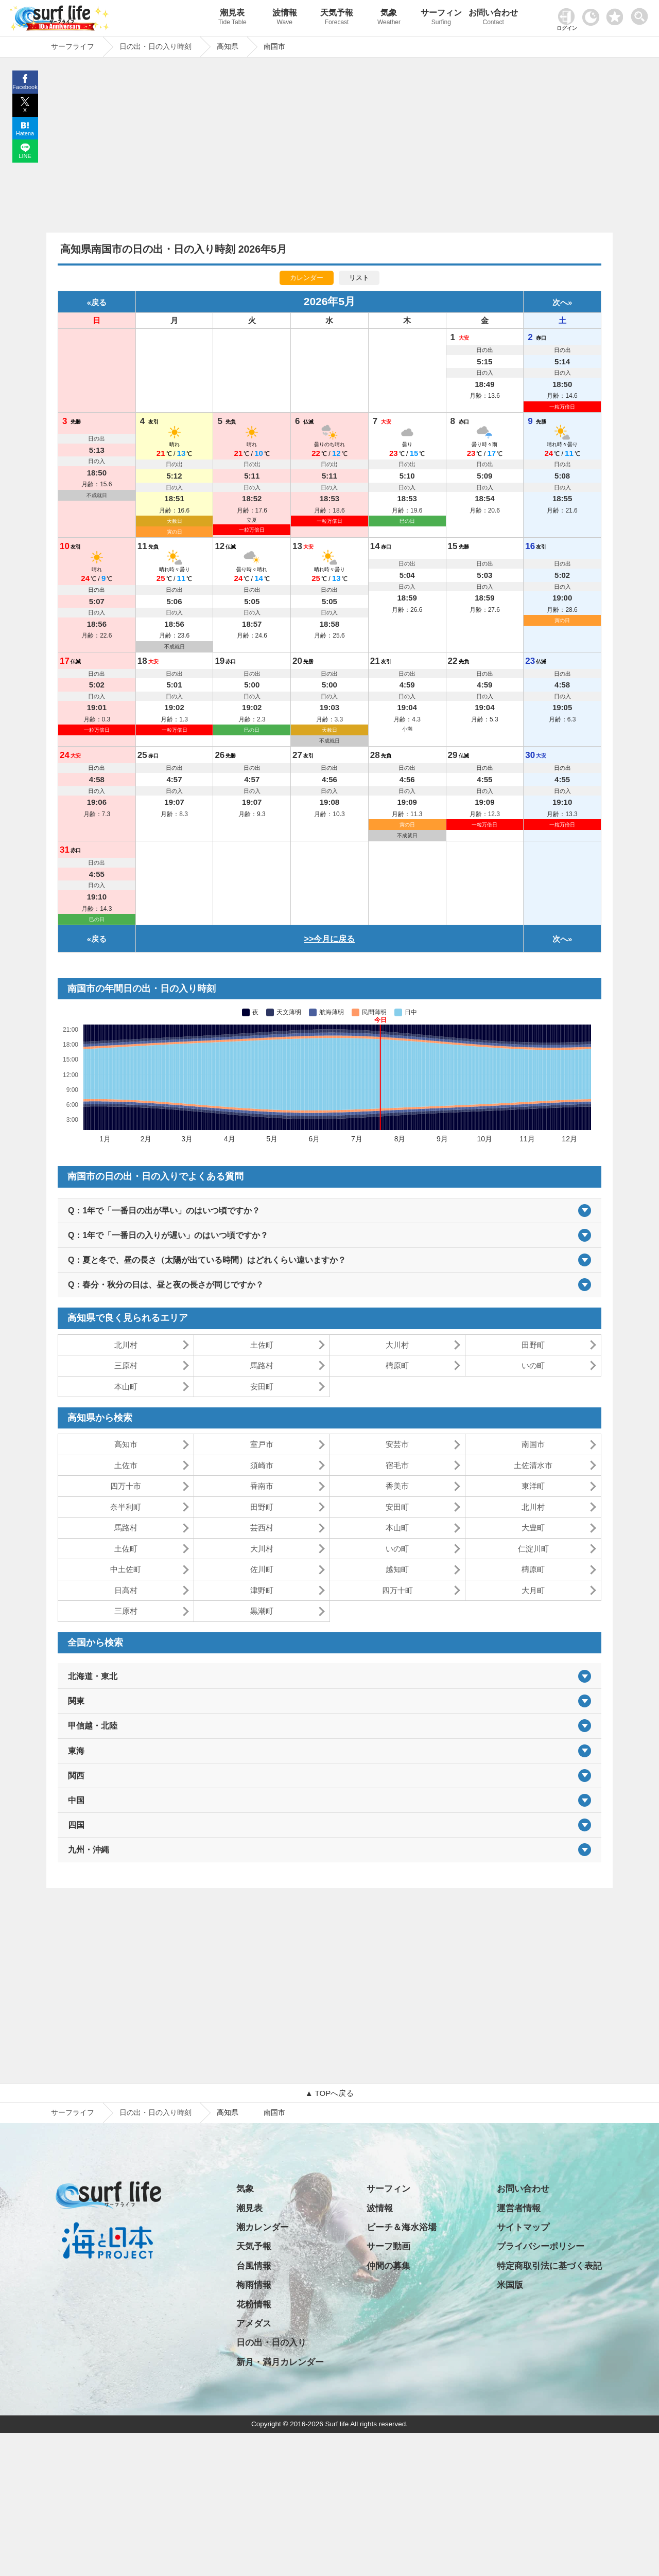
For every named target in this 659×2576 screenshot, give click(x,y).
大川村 (397, 1344)
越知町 (397, 1569)
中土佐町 (125, 1569)
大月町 (533, 1590)
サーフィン (441, 18)
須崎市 (261, 1465)
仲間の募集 (388, 2266)
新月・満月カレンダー (280, 2362)
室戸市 (261, 1444)
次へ (560, 302)
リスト (359, 277)
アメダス (253, 2323)
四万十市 (125, 1485)
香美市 (397, 1485)
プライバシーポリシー (540, 2246)
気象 (389, 18)
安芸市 (397, 1444)
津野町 (261, 1590)
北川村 (125, 1344)
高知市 (125, 1444)
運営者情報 (519, 2208)
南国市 (533, 1444)
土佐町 (261, 1344)
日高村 (125, 1590)
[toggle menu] (642, 13)
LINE (25, 156)
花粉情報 (253, 2304)
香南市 (261, 1485)
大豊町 (533, 1527)
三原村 (125, 1365)
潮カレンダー (262, 2227)
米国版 (510, 2285)
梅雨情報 (253, 2285)
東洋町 (533, 1485)
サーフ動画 (388, 2246)
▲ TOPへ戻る (329, 2093)
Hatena (25, 133)
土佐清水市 (533, 1465)
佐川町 (261, 1569)
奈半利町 (125, 1507)
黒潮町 (261, 1611)
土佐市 (125, 1465)
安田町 (261, 1386)
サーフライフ (72, 2112)
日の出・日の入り (271, 2343)
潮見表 (232, 18)
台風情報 (253, 2266)
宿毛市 (397, 1465)
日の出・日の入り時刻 (155, 2112)
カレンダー (306, 277)
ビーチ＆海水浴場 (402, 2227)
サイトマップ (523, 2227)
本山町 (125, 1386)
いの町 (533, 1365)
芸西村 (261, 1527)
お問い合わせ (493, 18)
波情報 (284, 18)
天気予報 (336, 18)
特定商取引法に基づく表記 (549, 2266)
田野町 (533, 1344)
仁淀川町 (533, 1548)
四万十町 (397, 1590)
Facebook (24, 87)
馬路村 (261, 1365)
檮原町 (397, 1365)
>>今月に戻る (329, 938)
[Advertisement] (329, 148)
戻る (99, 302)
